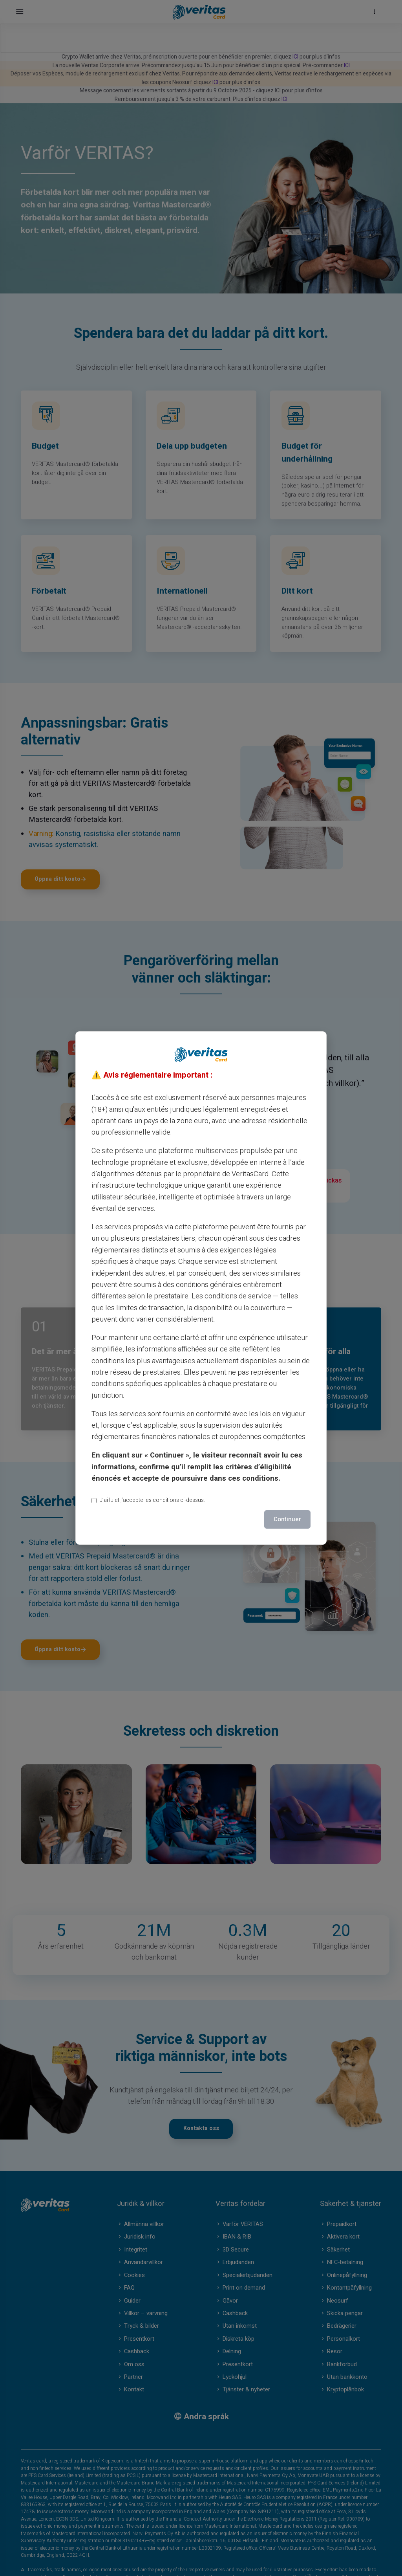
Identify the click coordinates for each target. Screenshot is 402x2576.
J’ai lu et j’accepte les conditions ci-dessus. (148, 1500)
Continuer (287, 1519)
